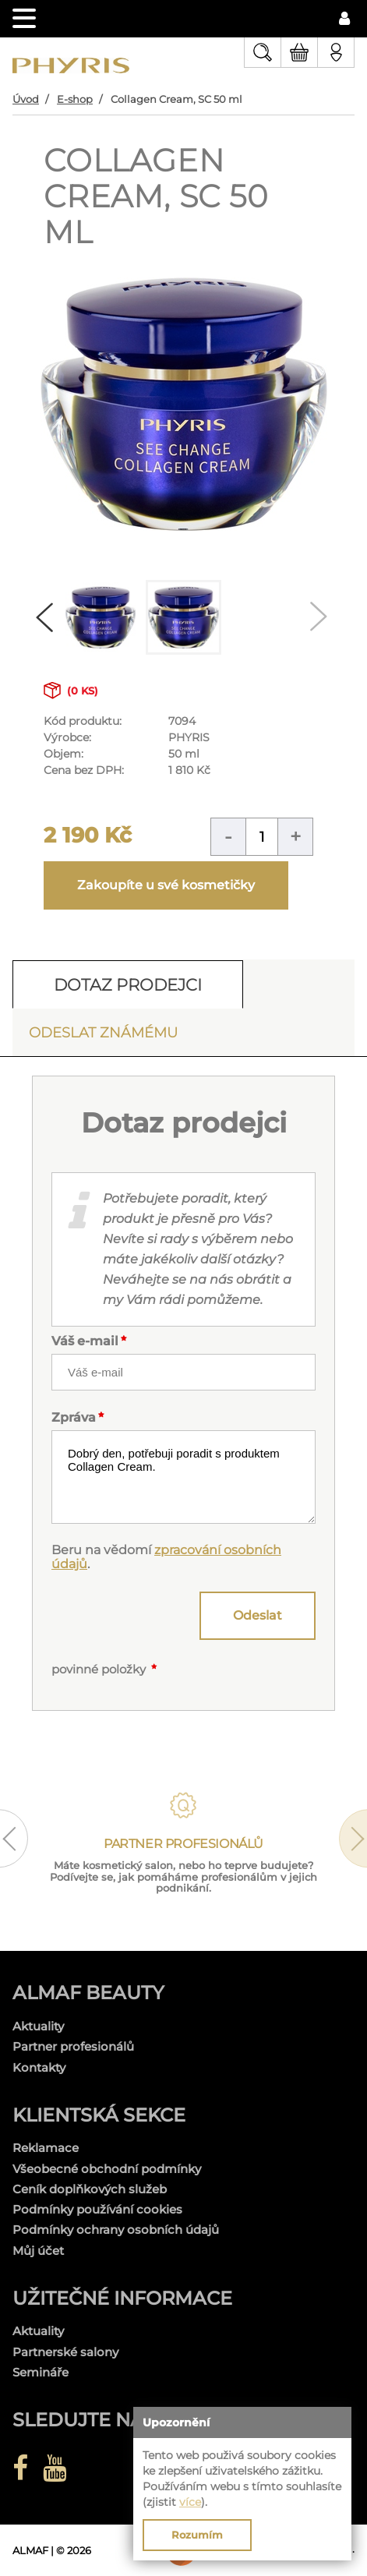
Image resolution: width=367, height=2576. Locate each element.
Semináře (40, 2372)
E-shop (75, 99)
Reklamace (45, 2147)
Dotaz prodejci (128, 985)
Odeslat (257, 1615)
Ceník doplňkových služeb (89, 2189)
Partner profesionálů (73, 2046)
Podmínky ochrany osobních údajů (115, 2229)
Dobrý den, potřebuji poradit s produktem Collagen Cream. (183, 1477)
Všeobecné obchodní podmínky (106, 2168)
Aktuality (38, 2026)
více (190, 2502)
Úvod (25, 99)
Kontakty (38, 2067)
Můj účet (38, 2250)
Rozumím (197, 2534)
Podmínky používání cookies (97, 2209)
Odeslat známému (103, 1032)
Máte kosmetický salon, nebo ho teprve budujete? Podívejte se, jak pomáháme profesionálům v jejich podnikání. (183, 1877)
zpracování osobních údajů (166, 1556)
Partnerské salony (65, 2352)
